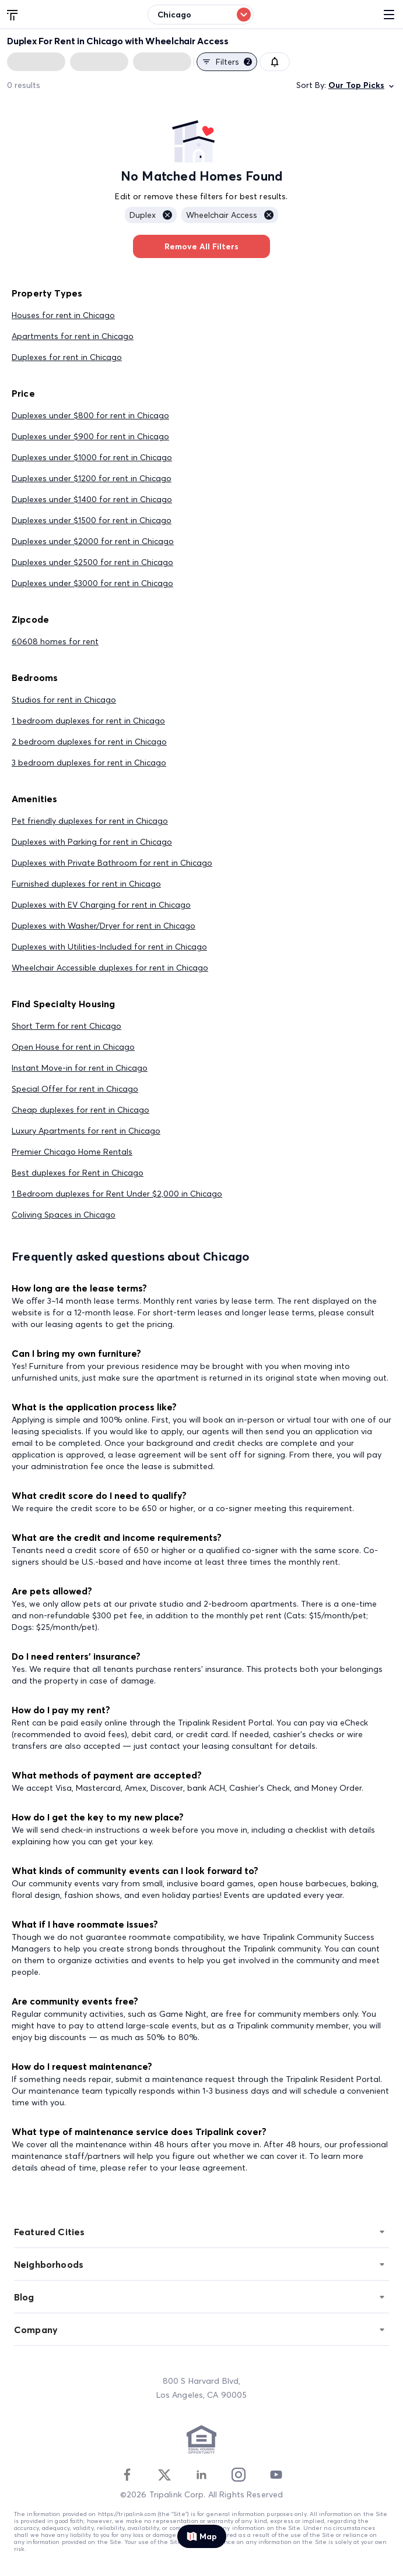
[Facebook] (127, 2475)
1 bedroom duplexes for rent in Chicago (88, 720)
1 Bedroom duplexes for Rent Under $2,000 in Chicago (117, 1193)
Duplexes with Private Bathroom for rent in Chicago (112, 863)
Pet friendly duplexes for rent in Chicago (90, 821)
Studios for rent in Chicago (64, 699)
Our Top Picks (362, 85)
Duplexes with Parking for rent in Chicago (92, 842)
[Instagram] (239, 2475)
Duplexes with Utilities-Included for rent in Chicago (109, 946)
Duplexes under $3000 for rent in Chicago (92, 583)
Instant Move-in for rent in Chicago (80, 1068)
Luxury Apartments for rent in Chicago (86, 1130)
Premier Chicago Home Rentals (72, 1151)
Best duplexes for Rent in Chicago (77, 1172)
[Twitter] (164, 2475)
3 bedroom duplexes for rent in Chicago (89, 762)
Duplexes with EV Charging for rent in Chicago (101, 904)
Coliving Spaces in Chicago (63, 1214)
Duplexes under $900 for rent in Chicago (90, 436)
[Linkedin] (201, 2475)
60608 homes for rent (55, 641)
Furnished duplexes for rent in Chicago (86, 883)
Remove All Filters (201, 246)
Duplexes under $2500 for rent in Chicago (92, 562)
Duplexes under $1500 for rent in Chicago (91, 520)
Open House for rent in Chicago (73, 1047)
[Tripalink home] (13, 14)
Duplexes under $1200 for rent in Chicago (91, 478)
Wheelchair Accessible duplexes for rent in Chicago (110, 967)
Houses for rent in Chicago (63, 315)
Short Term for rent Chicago (66, 1026)
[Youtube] (276, 2475)
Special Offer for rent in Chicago (75, 1089)
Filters (227, 61)
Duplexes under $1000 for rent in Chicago (92, 457)
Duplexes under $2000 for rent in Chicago (93, 541)
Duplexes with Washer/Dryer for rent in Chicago (103, 925)
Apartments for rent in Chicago (73, 336)
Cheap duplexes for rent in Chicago (80, 1109)
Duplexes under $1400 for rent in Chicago (92, 499)
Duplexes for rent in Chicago (67, 357)
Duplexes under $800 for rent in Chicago (90, 415)
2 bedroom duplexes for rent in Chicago (89, 741)
